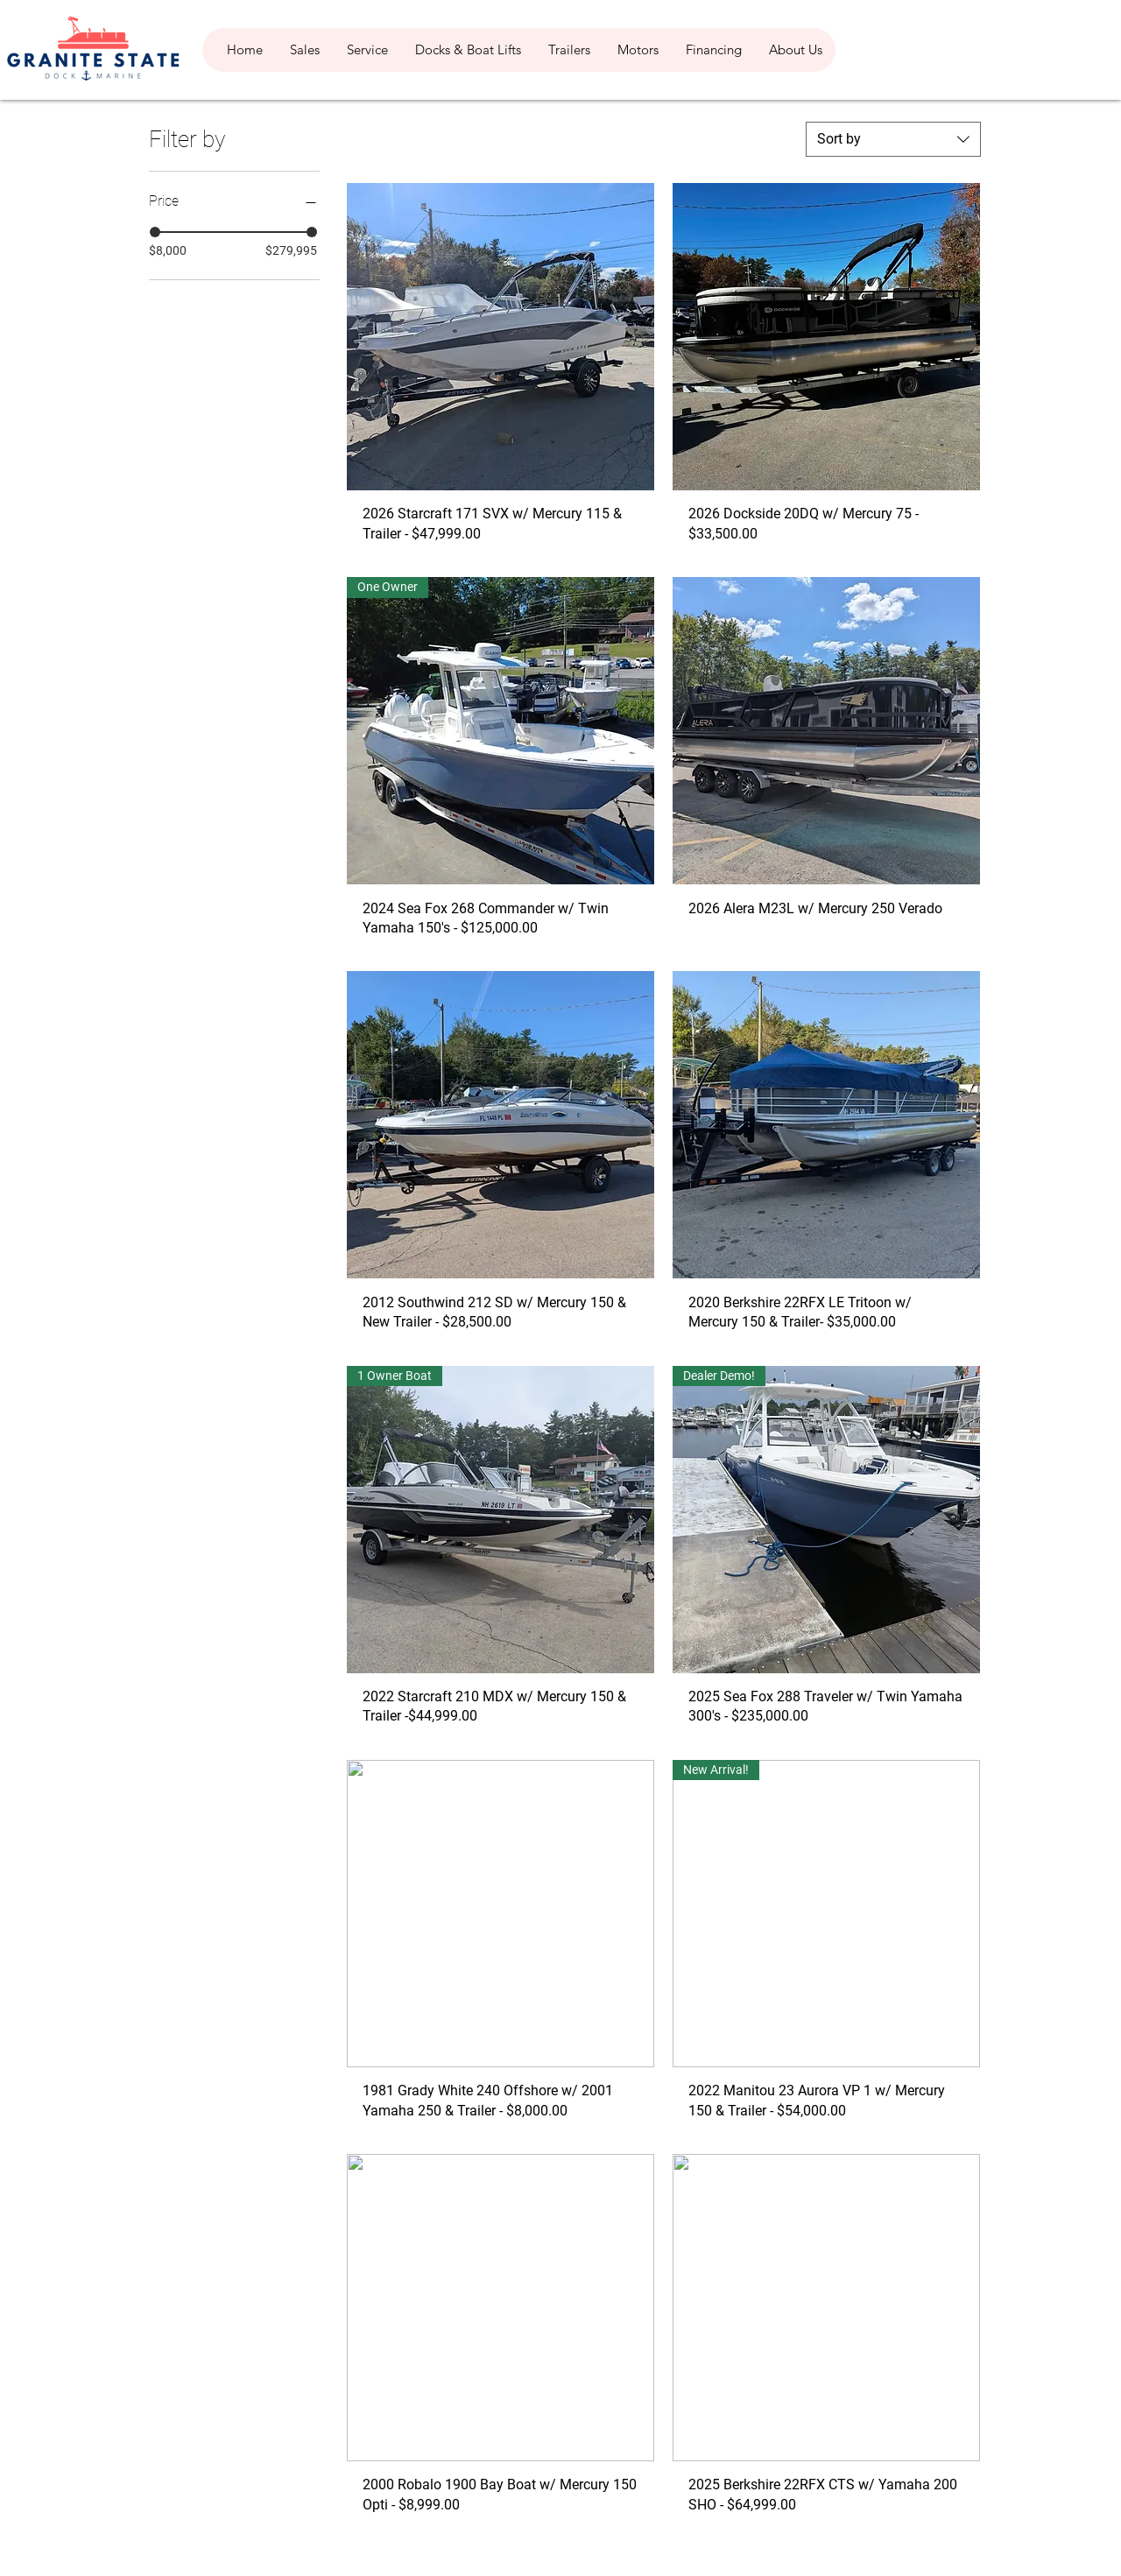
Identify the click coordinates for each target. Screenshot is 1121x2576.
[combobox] (893, 139)
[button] (304, 50)
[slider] (155, 232)
